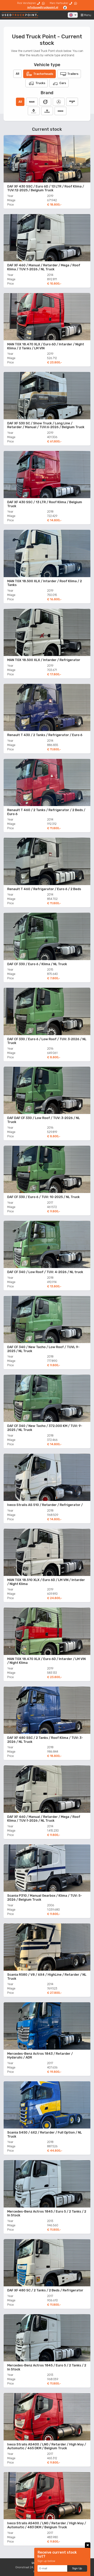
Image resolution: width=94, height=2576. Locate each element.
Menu (86, 15)
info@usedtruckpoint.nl (42, 7)
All (17, 73)
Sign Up (77, 2568)
